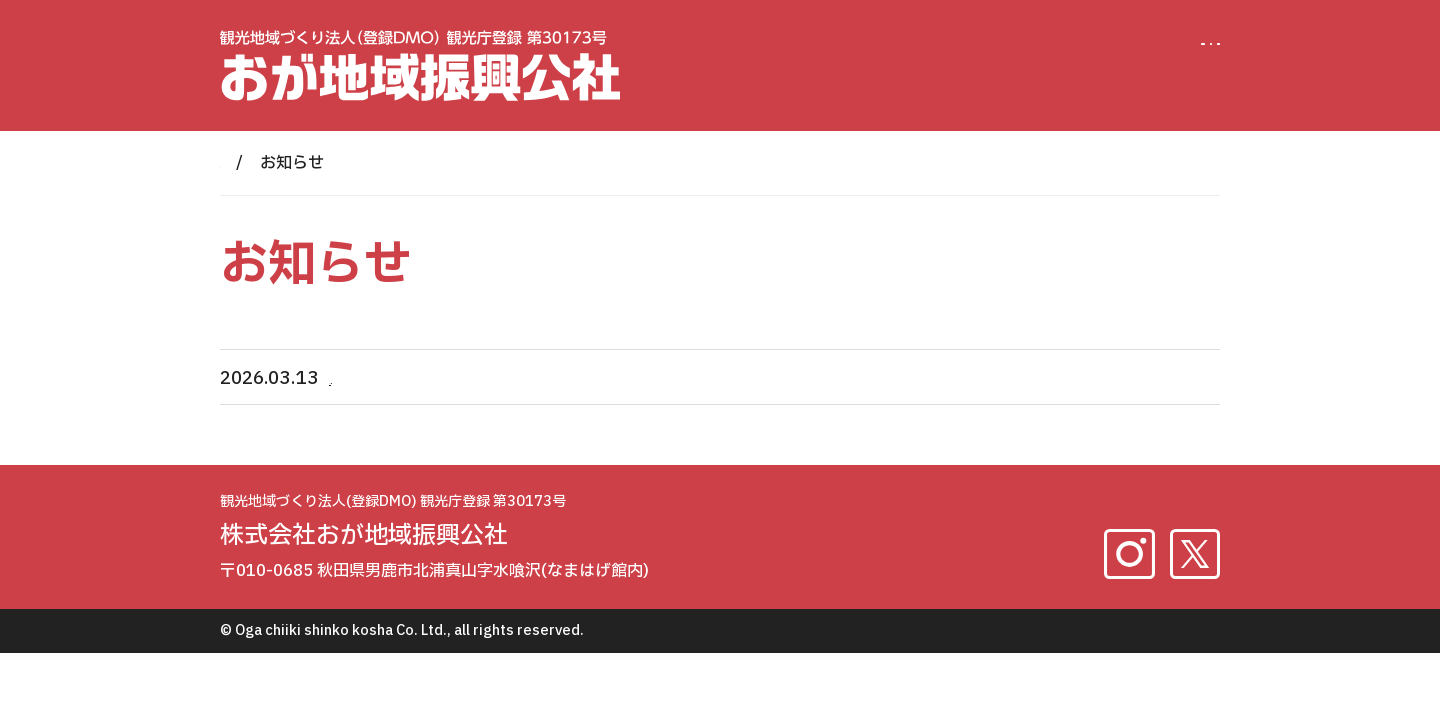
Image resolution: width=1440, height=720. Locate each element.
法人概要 (993, 50)
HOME (243, 163)
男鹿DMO (861, 50)
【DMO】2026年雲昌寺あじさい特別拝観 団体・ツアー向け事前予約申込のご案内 (669, 378)
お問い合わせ (1140, 50)
